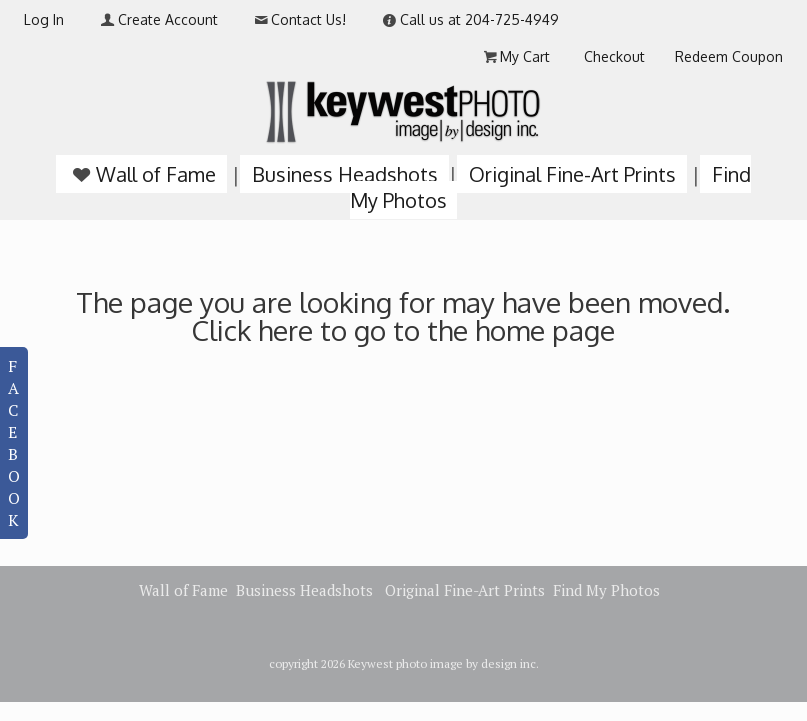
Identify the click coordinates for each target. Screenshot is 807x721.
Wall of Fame (142, 174)
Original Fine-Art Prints (572, 174)
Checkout (614, 56)
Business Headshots (345, 174)
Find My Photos (606, 590)
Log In (44, 19)
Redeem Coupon (729, 56)
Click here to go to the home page (403, 330)
